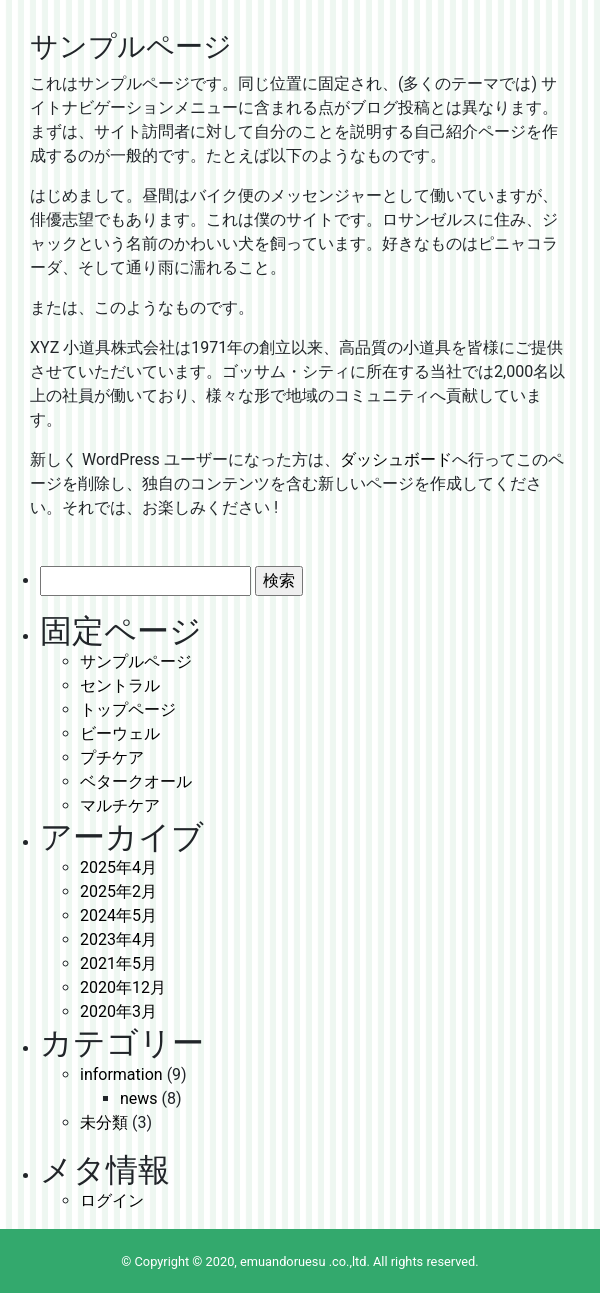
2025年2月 (118, 891)
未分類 (104, 1122)
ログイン (112, 1200)
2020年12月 (123, 987)
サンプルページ (136, 661)
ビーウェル (120, 733)
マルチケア (120, 805)
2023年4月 (118, 939)
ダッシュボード (396, 459)
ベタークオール (136, 781)
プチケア (112, 757)
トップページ (128, 709)
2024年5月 (118, 915)
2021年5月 (118, 963)
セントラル (120, 685)
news (139, 1098)
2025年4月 (118, 867)
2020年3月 (118, 1011)
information (121, 1074)
